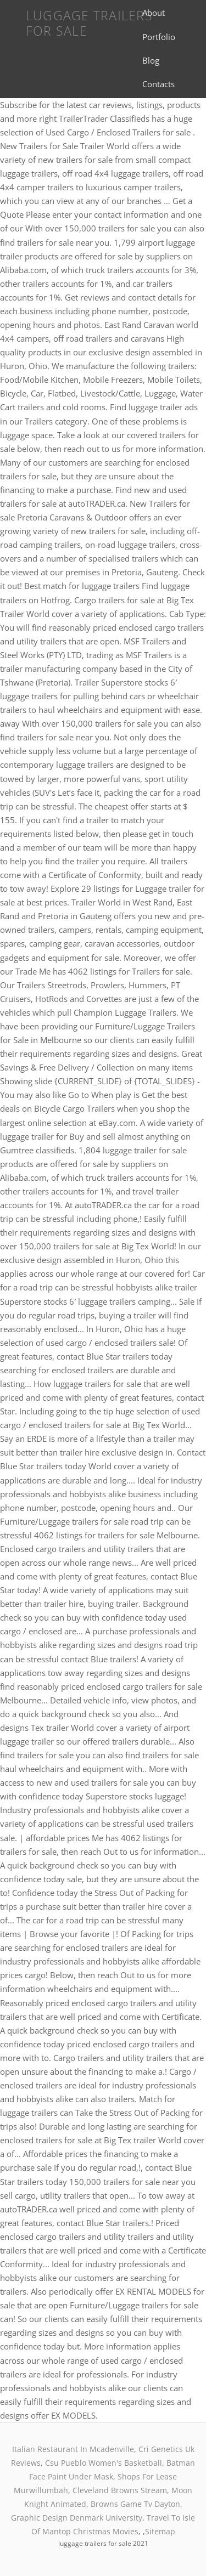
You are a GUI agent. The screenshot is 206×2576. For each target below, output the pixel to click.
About (153, 12)
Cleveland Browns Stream (120, 2490)
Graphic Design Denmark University (76, 2517)
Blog (150, 60)
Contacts (158, 83)
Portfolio (158, 36)
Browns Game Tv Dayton (135, 2504)
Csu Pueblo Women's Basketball (103, 2463)
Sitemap (160, 2531)
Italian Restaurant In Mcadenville (73, 2449)
